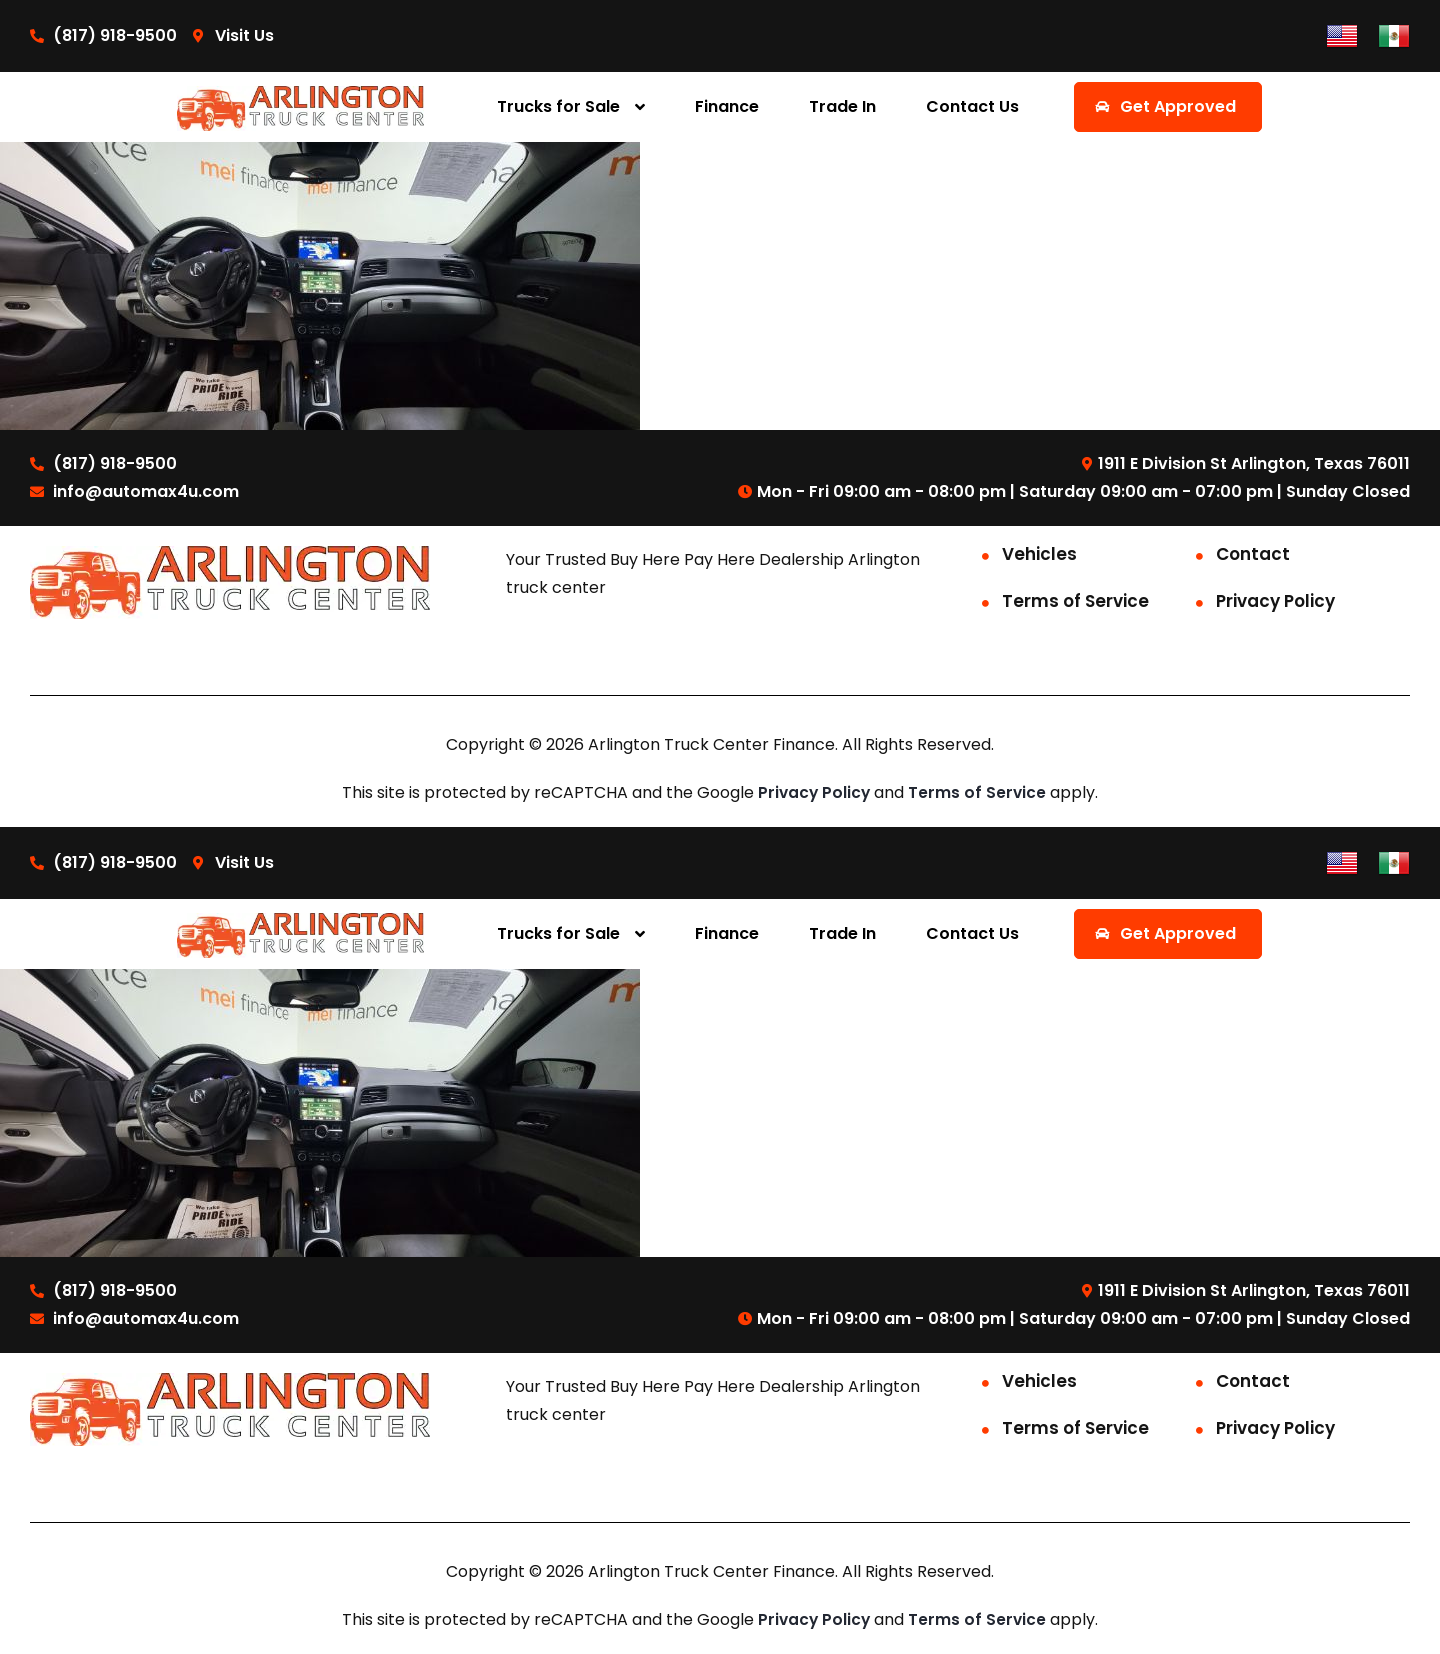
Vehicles (1039, 554)
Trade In (842, 106)
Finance (727, 106)
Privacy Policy (1275, 601)
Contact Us (972, 106)
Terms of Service (1075, 601)
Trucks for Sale (558, 106)
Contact (1253, 554)
